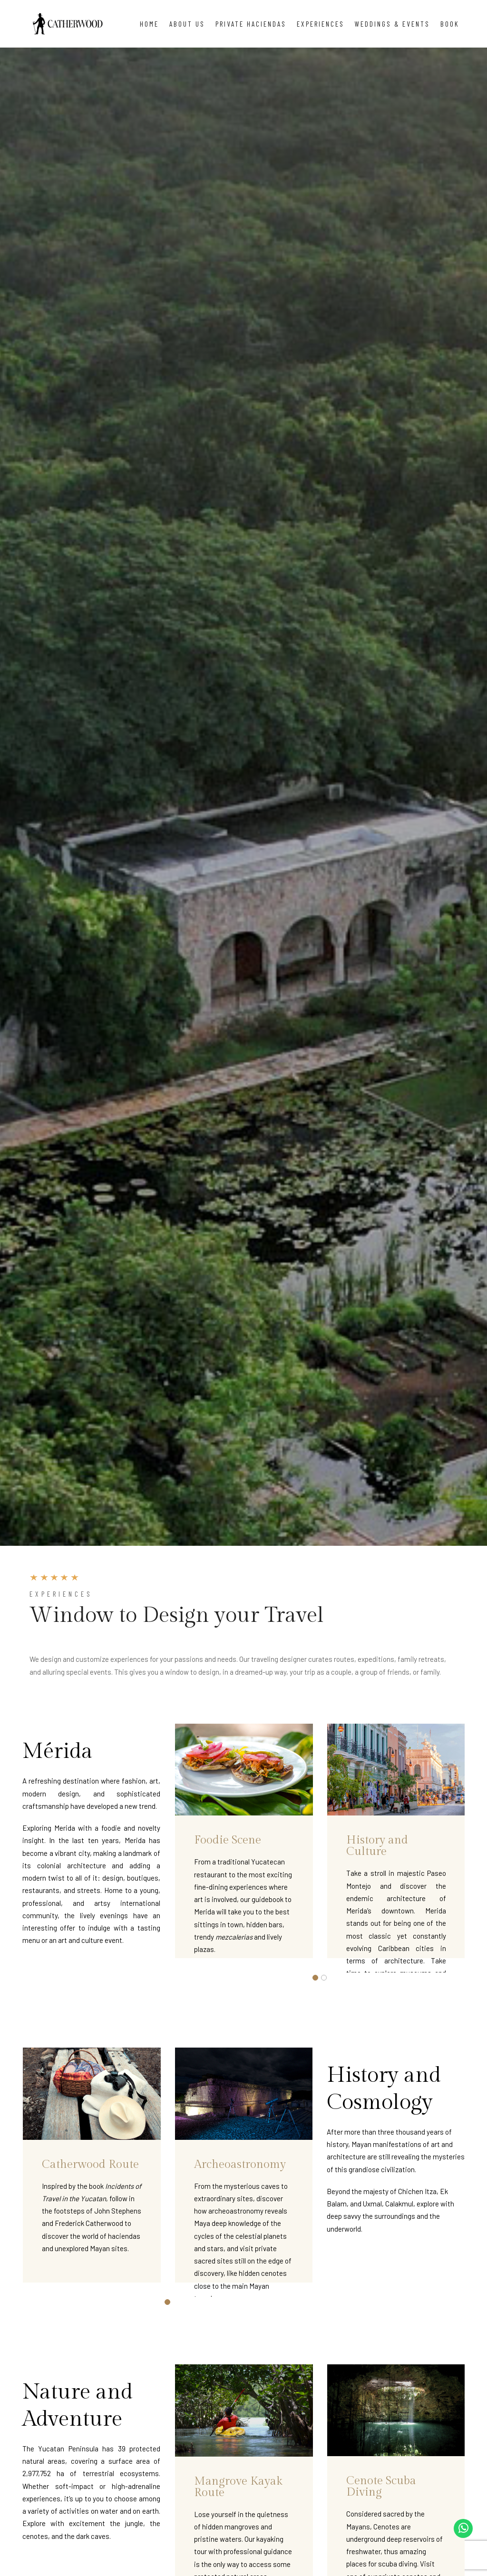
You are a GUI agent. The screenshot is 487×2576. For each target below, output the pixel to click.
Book (449, 24)
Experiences (320, 24)
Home (149, 24)
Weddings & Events (392, 24)
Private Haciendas (250, 24)
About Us (187, 24)
